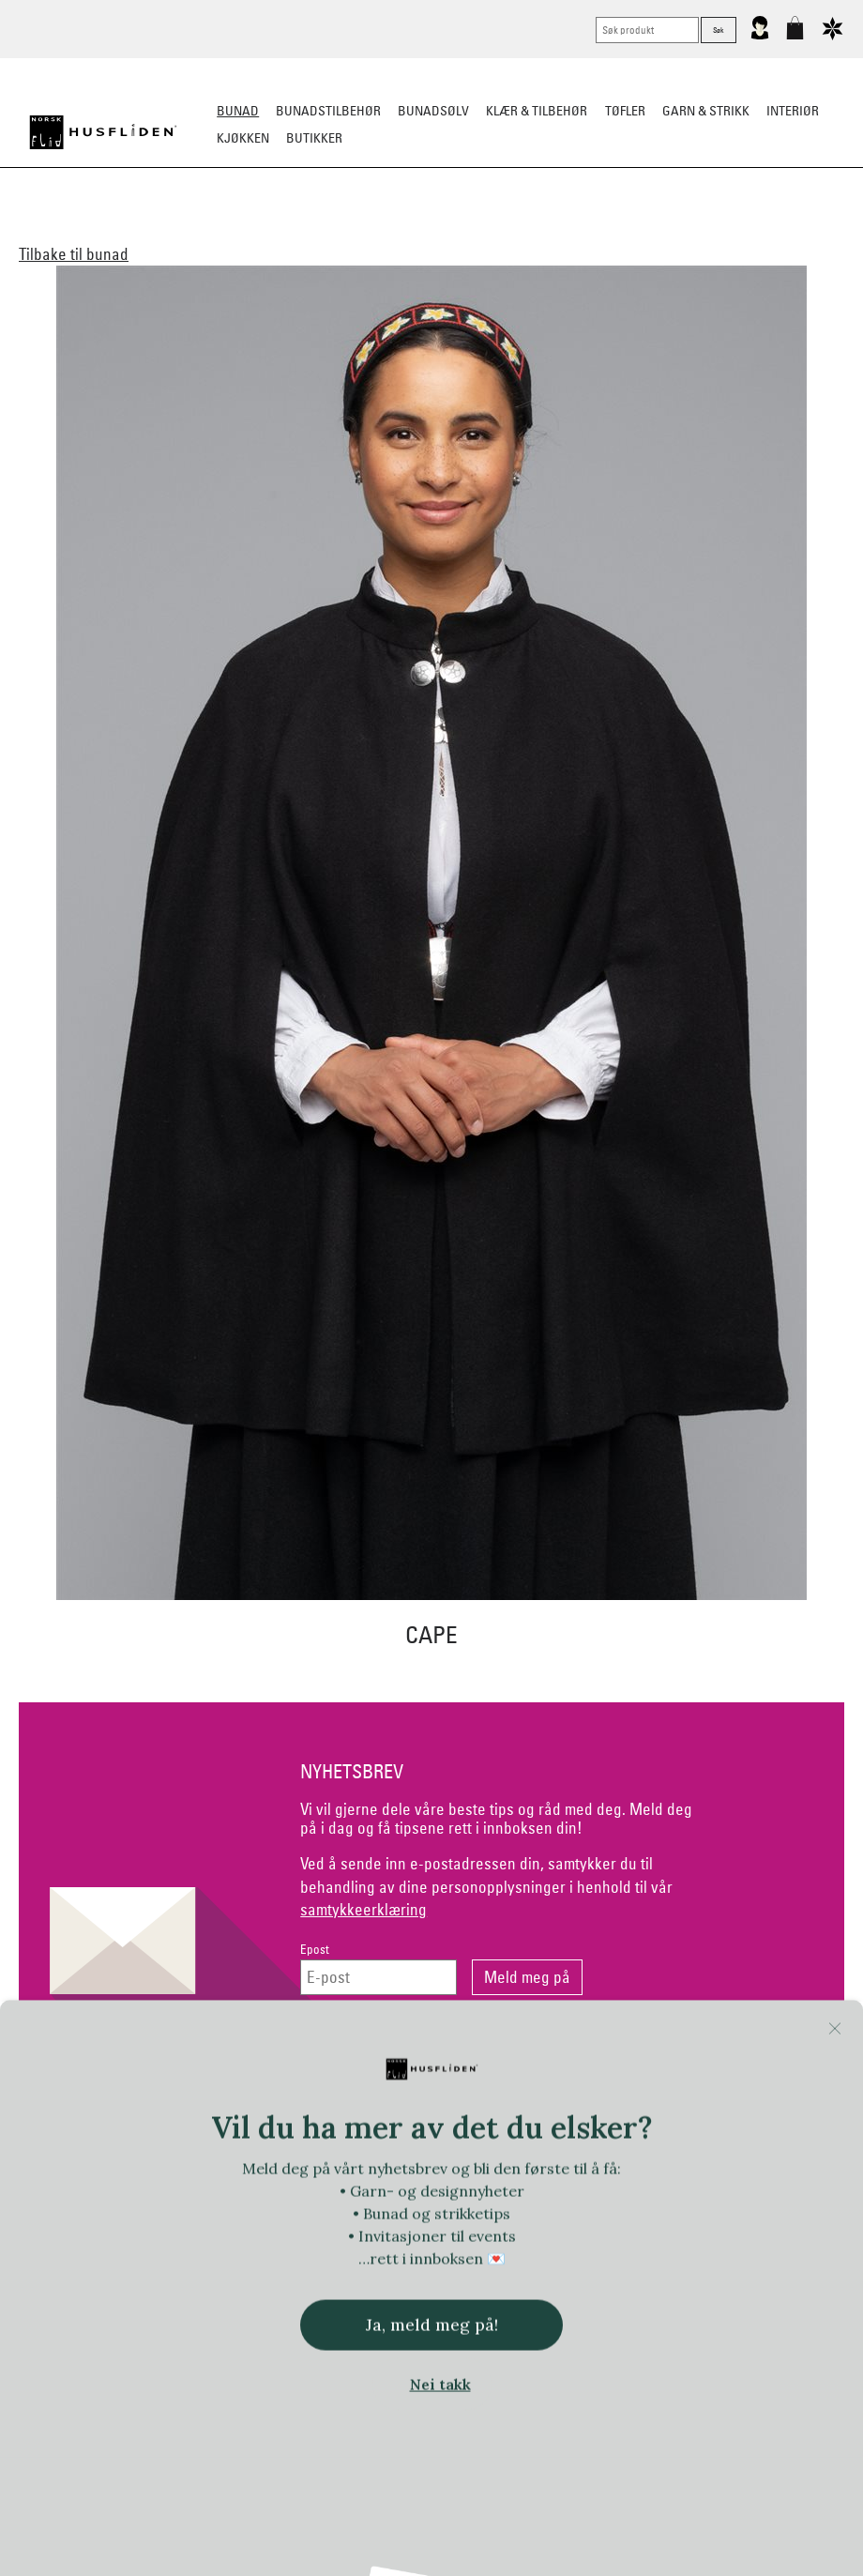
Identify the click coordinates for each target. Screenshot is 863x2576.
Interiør (792, 110)
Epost (314, 1950)
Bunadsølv (433, 110)
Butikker (314, 138)
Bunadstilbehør (328, 110)
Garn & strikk (705, 110)
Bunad (238, 110)
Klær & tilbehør (536, 110)
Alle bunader (114, 230)
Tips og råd (755, 230)
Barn (295, 230)
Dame (191, 230)
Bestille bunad (655, 230)
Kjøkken (243, 138)
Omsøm (470, 230)
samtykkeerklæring (363, 1909)
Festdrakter (550, 230)
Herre (243, 230)
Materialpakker (380, 230)
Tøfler (625, 110)
